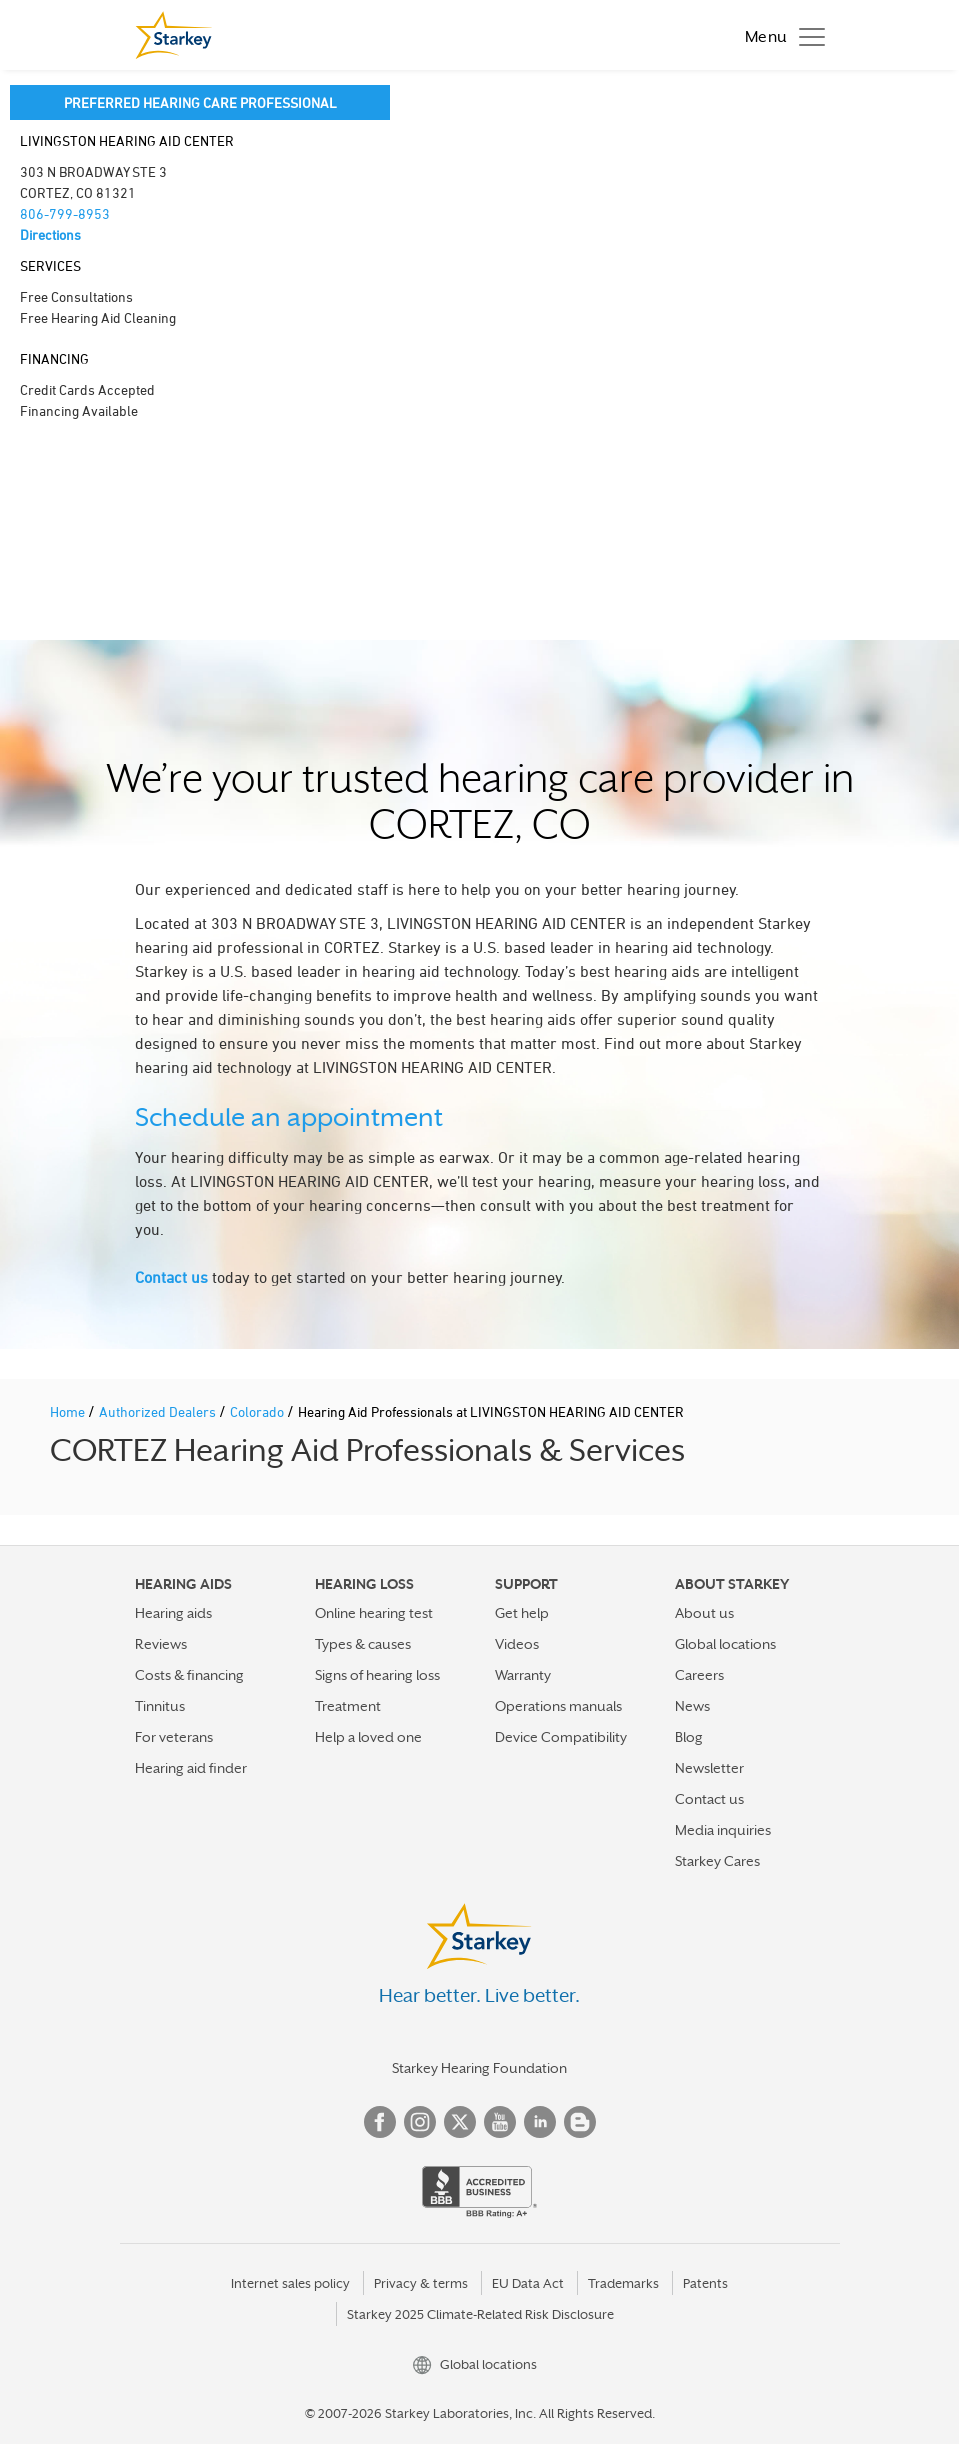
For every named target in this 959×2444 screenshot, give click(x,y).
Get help (522, 1613)
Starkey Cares (717, 1861)
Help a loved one (368, 1737)
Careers (699, 1675)
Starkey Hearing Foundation (479, 2068)
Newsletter (709, 1768)
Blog (689, 1737)
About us (704, 1613)
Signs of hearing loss (377, 1675)
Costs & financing (189, 1675)
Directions (50, 234)
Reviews (161, 1644)
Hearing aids (173, 1613)
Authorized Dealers (159, 1411)
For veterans (174, 1737)
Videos (517, 1644)
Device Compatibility (561, 1737)
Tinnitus (160, 1706)
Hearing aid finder (191, 1768)
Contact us (171, 1277)
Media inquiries (723, 1830)
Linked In (540, 2122)
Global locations (725, 1644)
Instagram (420, 2122)
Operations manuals (558, 1706)
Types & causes (363, 1644)
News (692, 1706)
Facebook (380, 2122)
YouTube (500, 2122)
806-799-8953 (65, 213)
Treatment (348, 1706)
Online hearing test (374, 1613)
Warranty (523, 1675)
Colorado (258, 1411)
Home (69, 1411)
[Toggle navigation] (780, 35)
